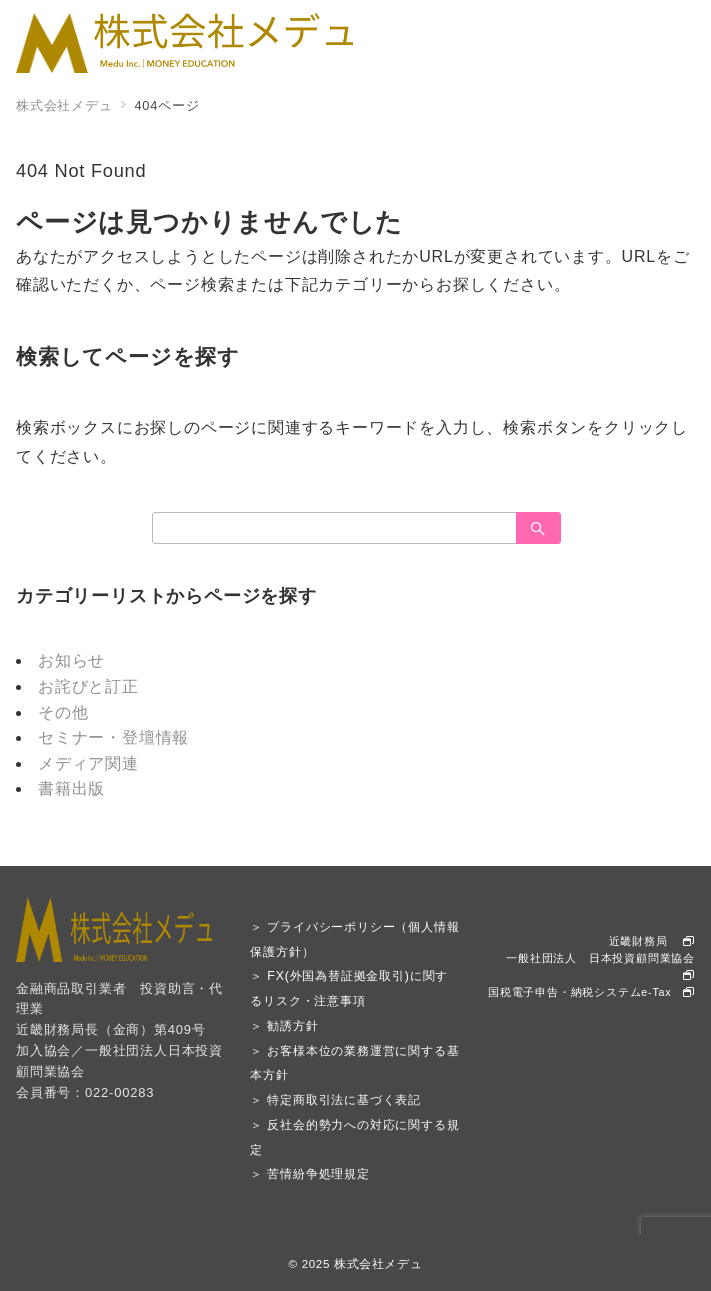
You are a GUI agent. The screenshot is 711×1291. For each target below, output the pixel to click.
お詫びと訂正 (88, 686)
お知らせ (71, 660)
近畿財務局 (652, 941)
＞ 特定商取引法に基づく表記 (335, 1100)
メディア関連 (88, 763)
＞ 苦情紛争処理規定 (309, 1174)
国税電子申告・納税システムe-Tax (591, 992)
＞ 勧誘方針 (284, 1026)
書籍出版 (71, 788)
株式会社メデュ (378, 1263)
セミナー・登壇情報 (113, 737)
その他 (63, 712)
